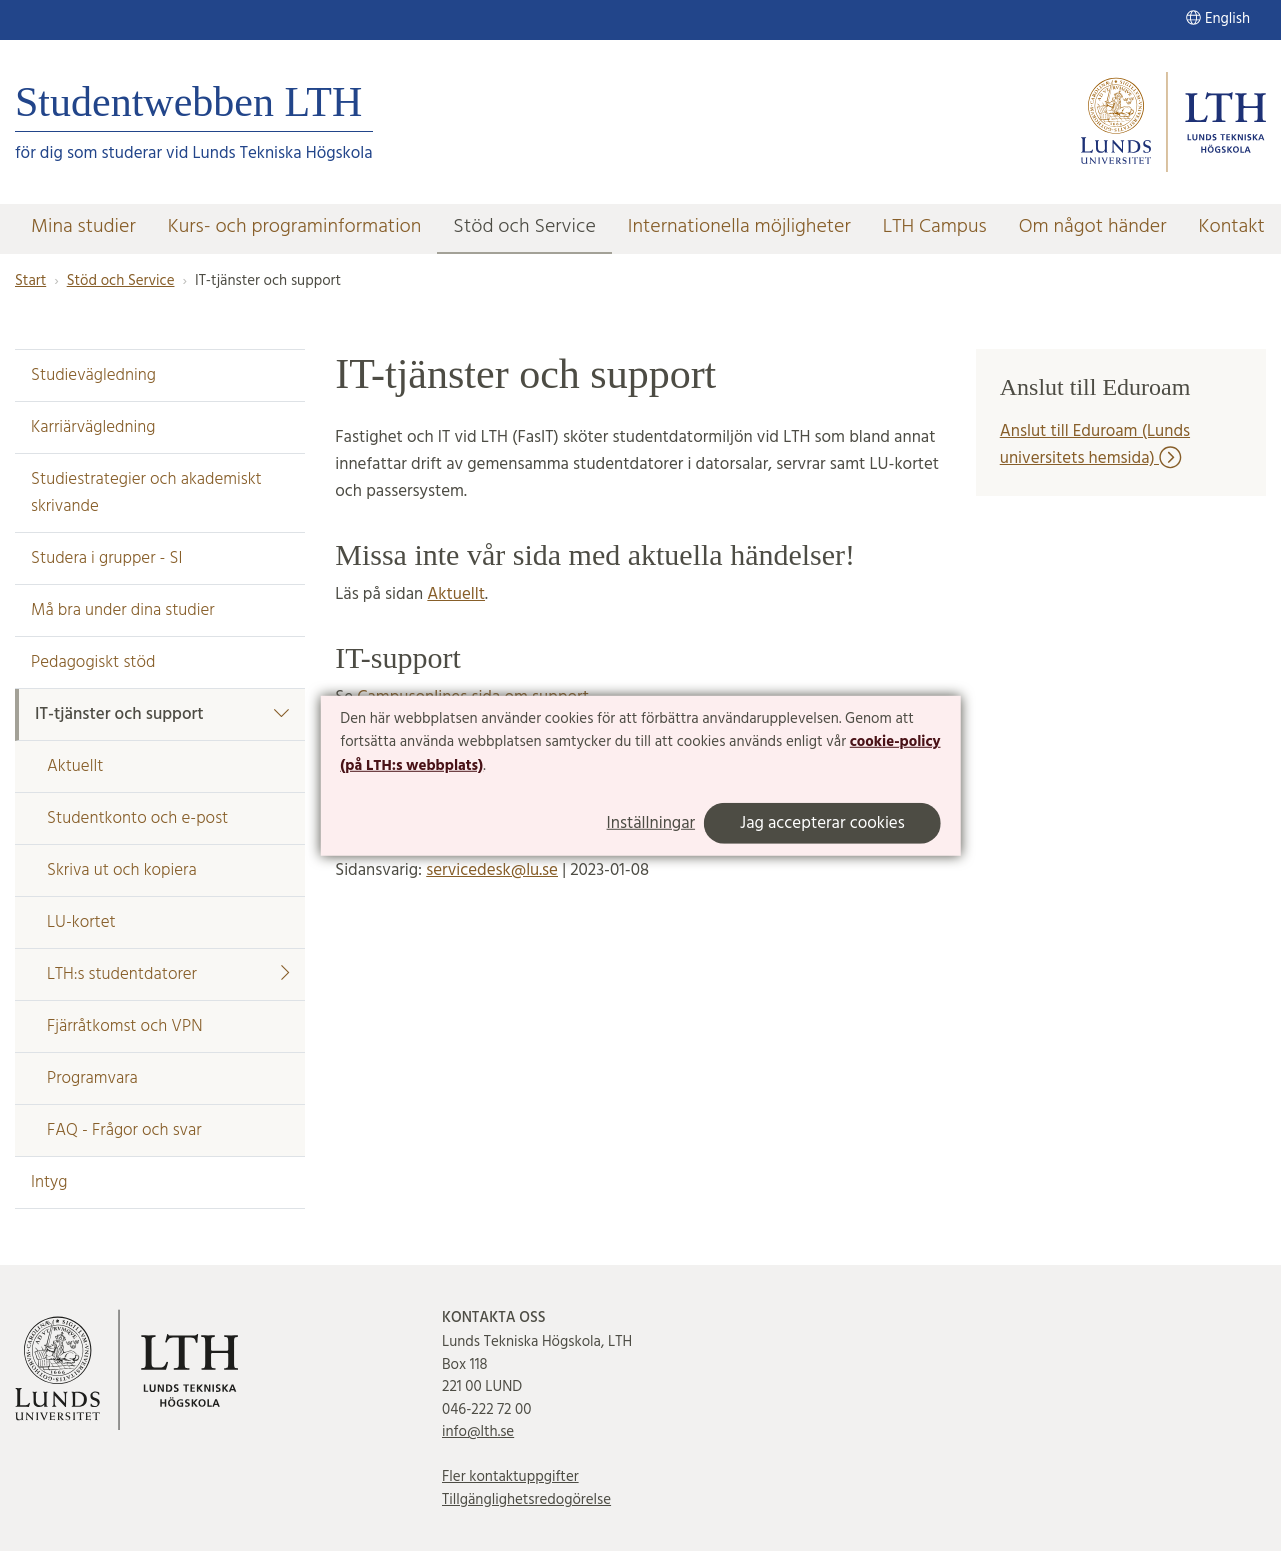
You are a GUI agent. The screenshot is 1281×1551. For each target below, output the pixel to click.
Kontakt (1232, 227)
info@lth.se (478, 1432)
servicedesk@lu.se (492, 870)
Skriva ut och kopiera (122, 870)
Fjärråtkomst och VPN (125, 1026)
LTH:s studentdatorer (168, 974)
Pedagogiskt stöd (93, 662)
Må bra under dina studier (123, 610)
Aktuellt (75, 766)
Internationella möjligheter (739, 227)
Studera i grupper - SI (107, 558)
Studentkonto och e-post (137, 818)
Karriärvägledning (93, 427)
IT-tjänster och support (162, 714)
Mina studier (83, 227)
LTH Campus (935, 227)
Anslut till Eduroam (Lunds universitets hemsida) (1095, 445)
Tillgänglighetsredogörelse (526, 1500)
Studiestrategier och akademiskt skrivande (146, 493)
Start (30, 281)
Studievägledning (93, 375)
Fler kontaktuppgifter (510, 1477)
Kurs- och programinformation (295, 227)
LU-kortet (81, 922)
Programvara (92, 1078)
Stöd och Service (524, 227)
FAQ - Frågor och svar (124, 1130)
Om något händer (1093, 227)
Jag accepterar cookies (822, 823)
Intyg (49, 1182)
